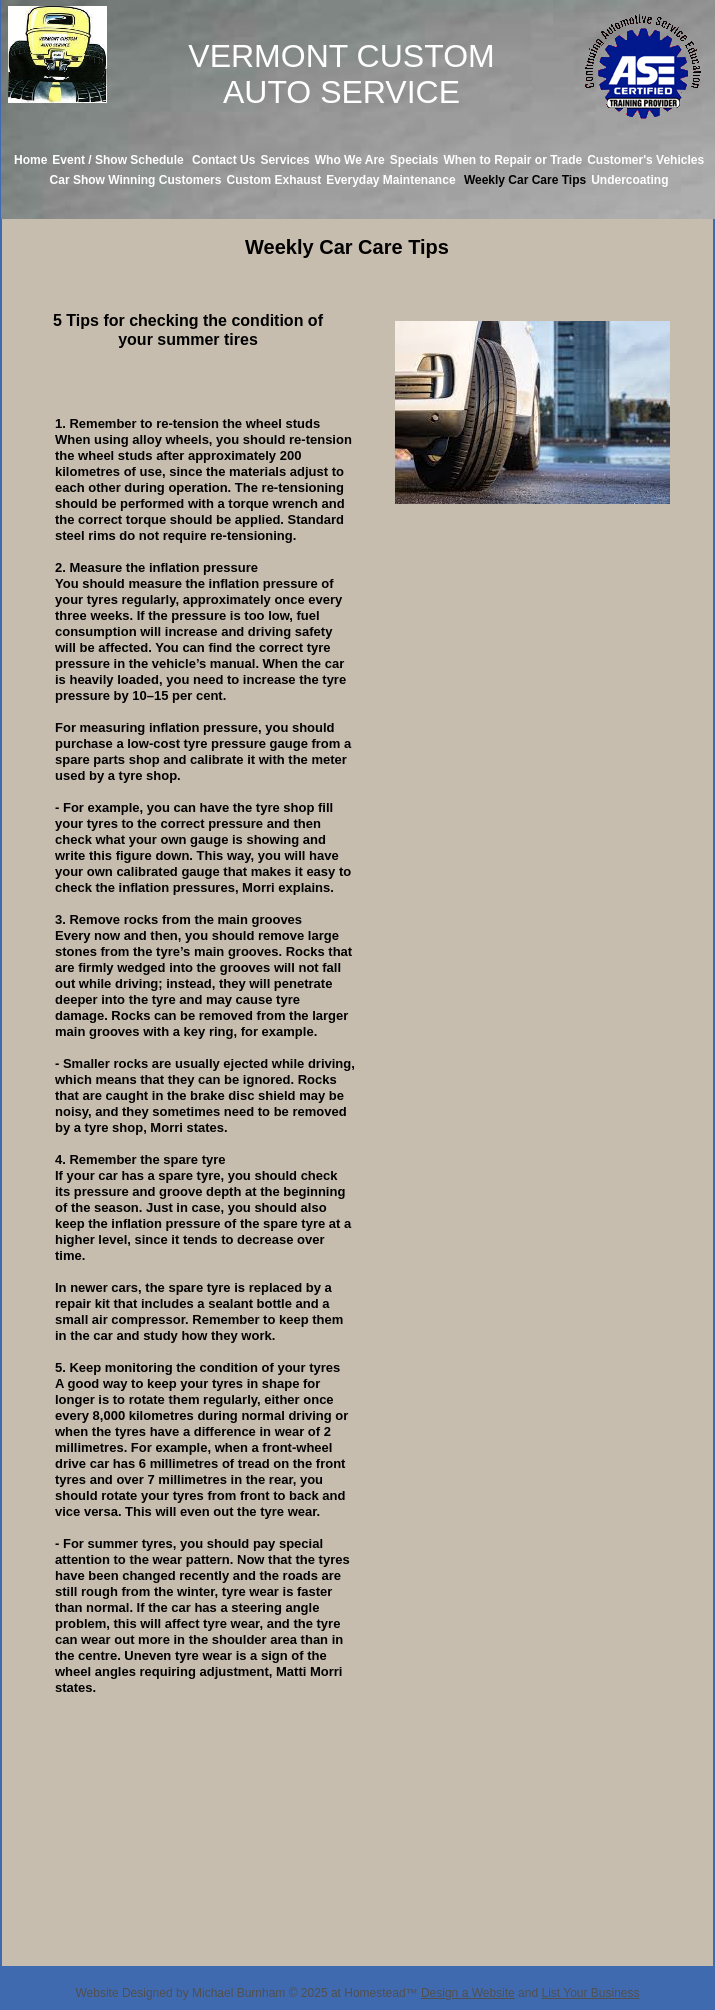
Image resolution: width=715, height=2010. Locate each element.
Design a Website (468, 1993)
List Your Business (590, 1993)
